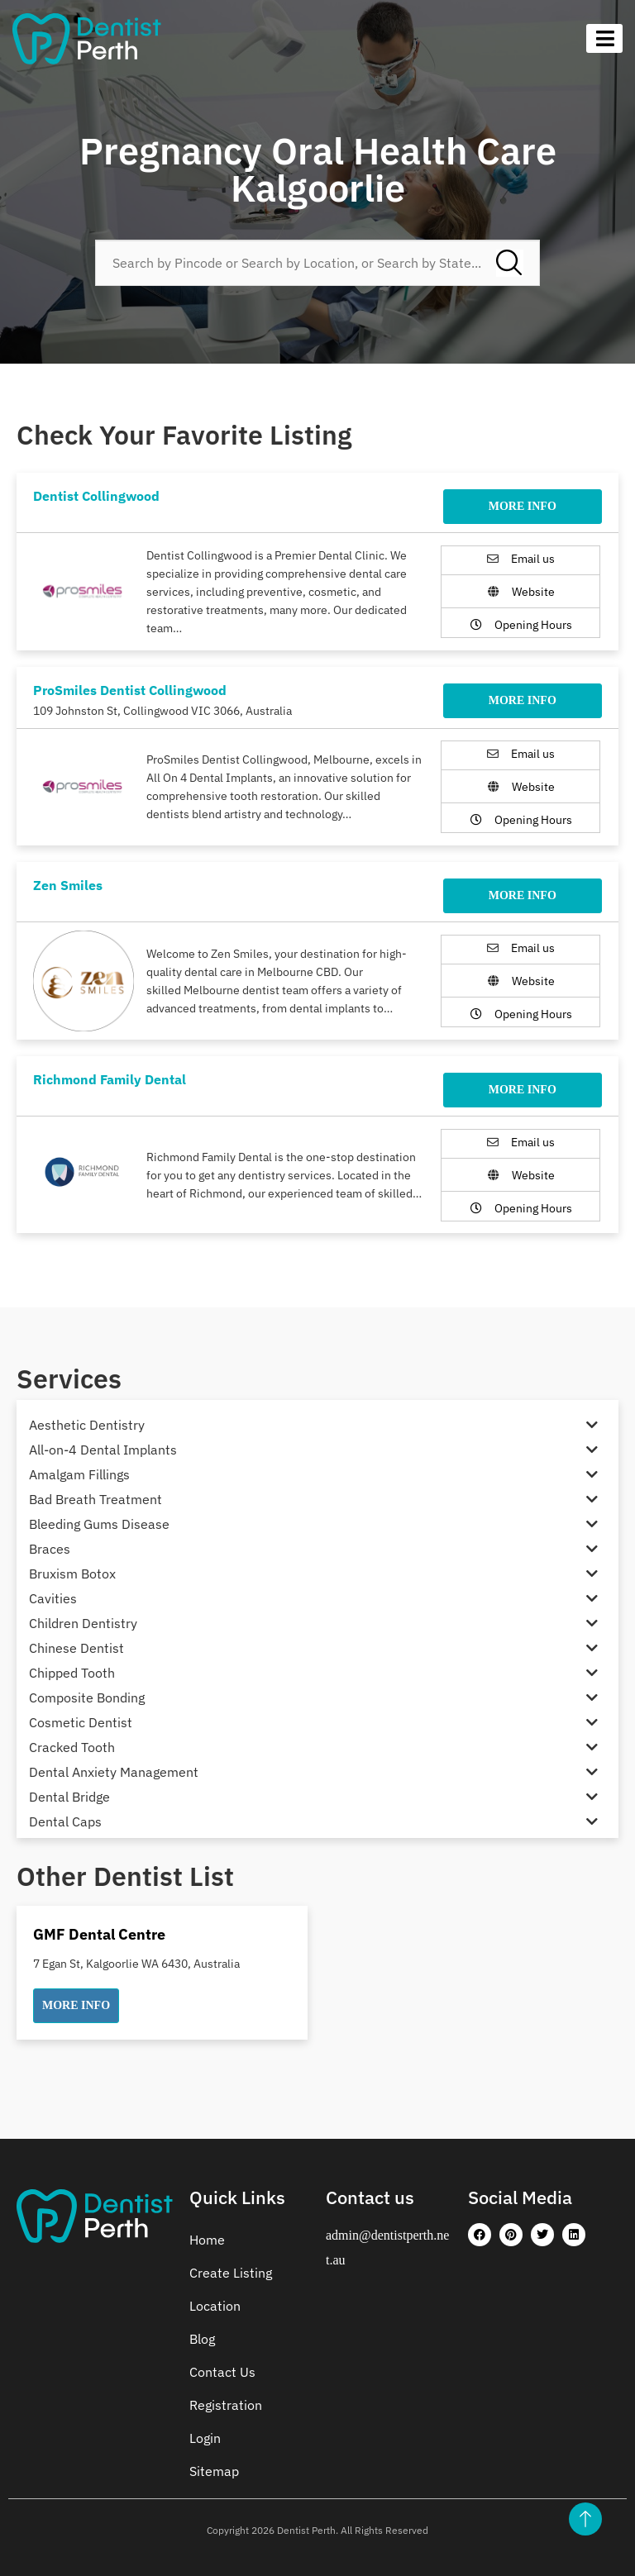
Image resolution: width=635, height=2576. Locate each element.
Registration (225, 2405)
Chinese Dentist (76, 1648)
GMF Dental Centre (99, 1934)
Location (215, 2305)
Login (205, 2438)
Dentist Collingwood (96, 496)
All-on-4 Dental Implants (103, 1449)
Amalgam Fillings (79, 1474)
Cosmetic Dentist (80, 1722)
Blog (202, 2339)
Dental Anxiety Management (113, 1772)
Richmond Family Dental (109, 1079)
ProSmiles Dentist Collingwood (130, 690)
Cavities (53, 1598)
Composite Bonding (87, 1697)
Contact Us (222, 2372)
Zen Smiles (68, 885)
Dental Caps (65, 1821)
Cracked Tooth (72, 1747)
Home (207, 2239)
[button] (76, 2005)
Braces (49, 1548)
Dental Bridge (69, 1796)
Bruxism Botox (72, 1573)
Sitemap (214, 2471)
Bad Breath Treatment (95, 1499)
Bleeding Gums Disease (99, 1524)
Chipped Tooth (72, 1672)
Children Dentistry (83, 1623)
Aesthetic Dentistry (87, 1425)
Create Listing (230, 2272)
